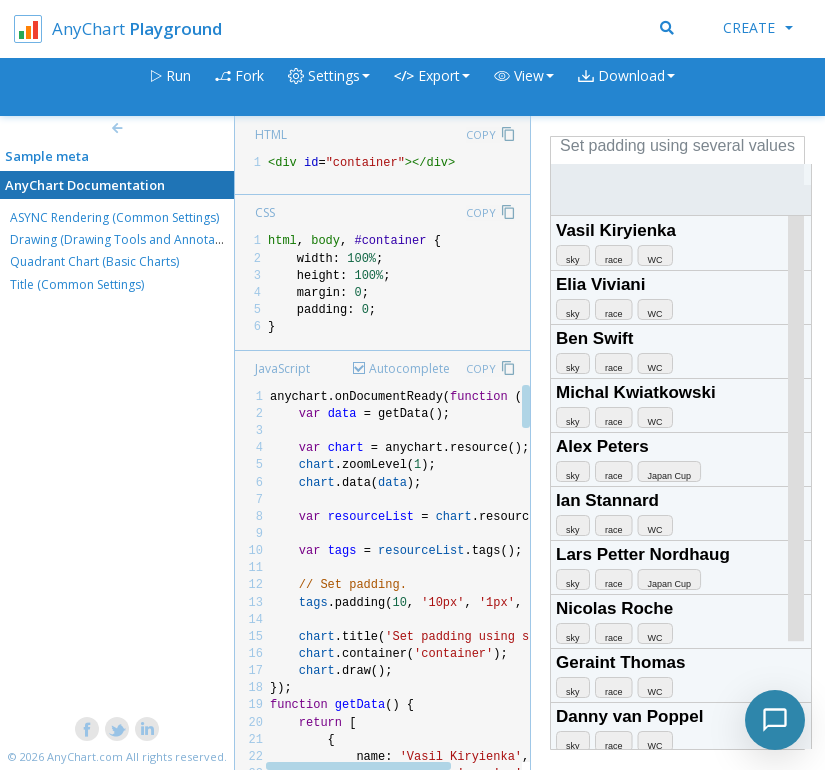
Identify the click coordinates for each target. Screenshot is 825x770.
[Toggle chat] (775, 720)
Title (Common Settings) (77, 284)
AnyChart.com (85, 756)
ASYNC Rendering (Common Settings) (114, 217)
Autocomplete (409, 368)
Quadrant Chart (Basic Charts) (94, 261)
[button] (524, 87)
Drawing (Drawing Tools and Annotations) (128, 239)
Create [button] (758, 27)
